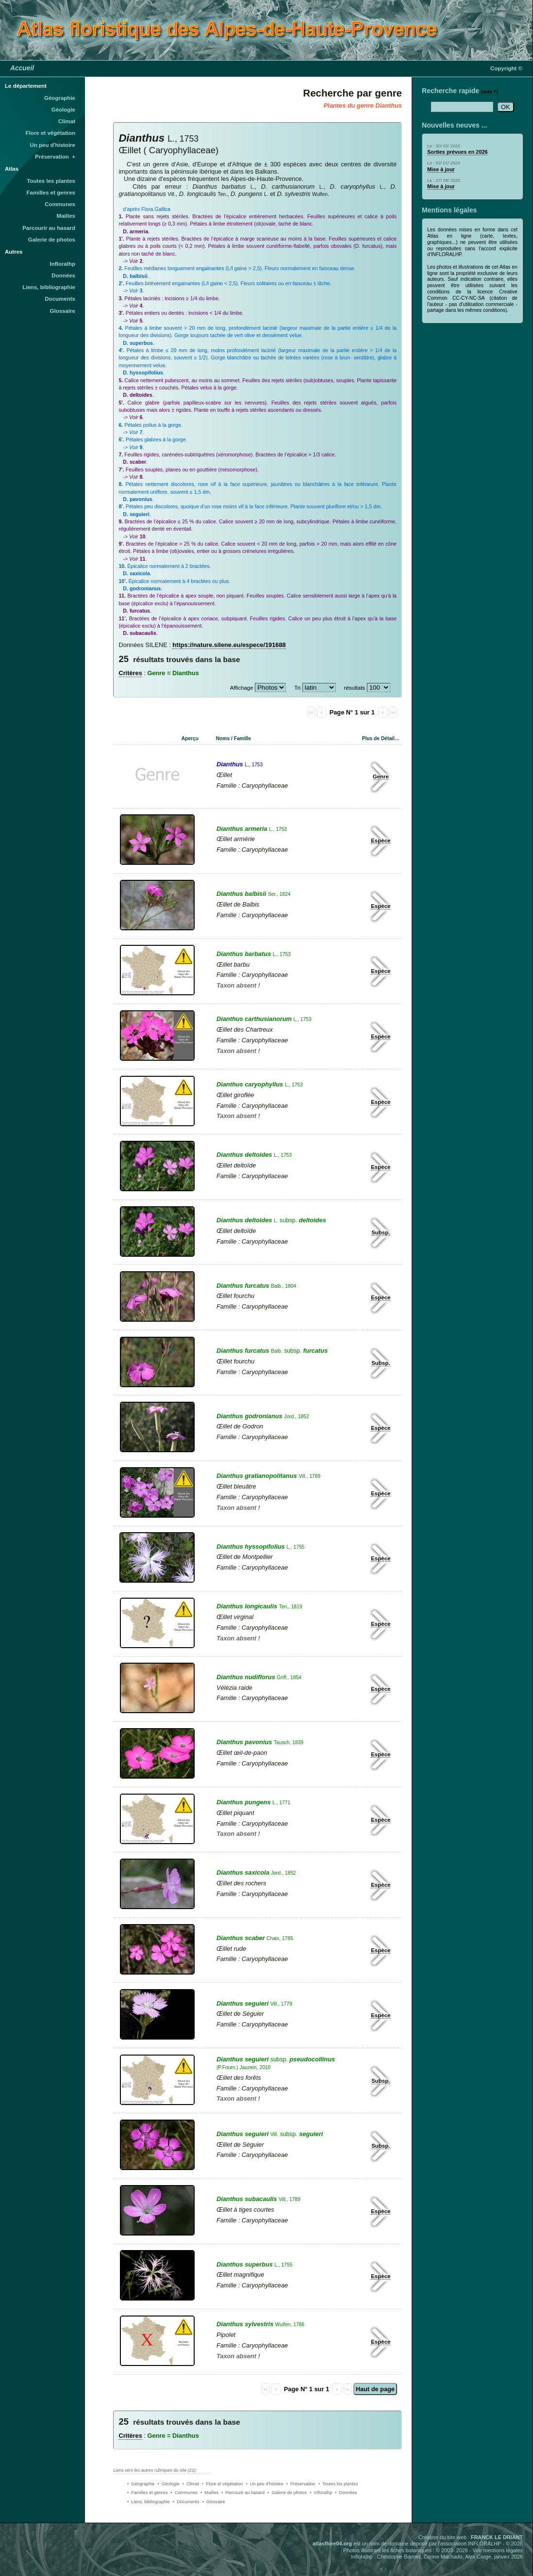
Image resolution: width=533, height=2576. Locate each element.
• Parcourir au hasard (243, 2492)
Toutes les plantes (51, 181)
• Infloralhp (321, 2492)
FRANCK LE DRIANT (497, 2537)
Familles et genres (51, 192)
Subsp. (380, 1232)
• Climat (191, 2483)
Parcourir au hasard (48, 228)
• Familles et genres (147, 2492)
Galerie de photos (51, 240)
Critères (130, 673)
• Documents (186, 2501)
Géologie (63, 110)
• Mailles (209, 2492)
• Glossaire (213, 2501)
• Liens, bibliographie (148, 2501)
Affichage (241, 688)
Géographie (59, 98)
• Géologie (168, 2483)
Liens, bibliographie (48, 287)
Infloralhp (62, 264)
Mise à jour (441, 169)
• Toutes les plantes (338, 2483)
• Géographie (140, 2483)
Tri (297, 688)
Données (63, 275)
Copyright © (506, 68)
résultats (355, 688)
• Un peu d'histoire (264, 2483)
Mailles (66, 216)
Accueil (22, 68)
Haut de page (375, 2389)
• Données (346, 2492)
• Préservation (301, 2483)
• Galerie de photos (287, 2492)
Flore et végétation (50, 133)
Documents (60, 299)
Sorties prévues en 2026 (457, 152)
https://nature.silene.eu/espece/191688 (228, 644)
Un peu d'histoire (52, 145)
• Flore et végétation (222, 2483)
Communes (60, 204)
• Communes (184, 2492)
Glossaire (63, 311)
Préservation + (55, 157)
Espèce (380, 840)
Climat (66, 121)
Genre (381, 776)
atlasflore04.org (332, 2543)
